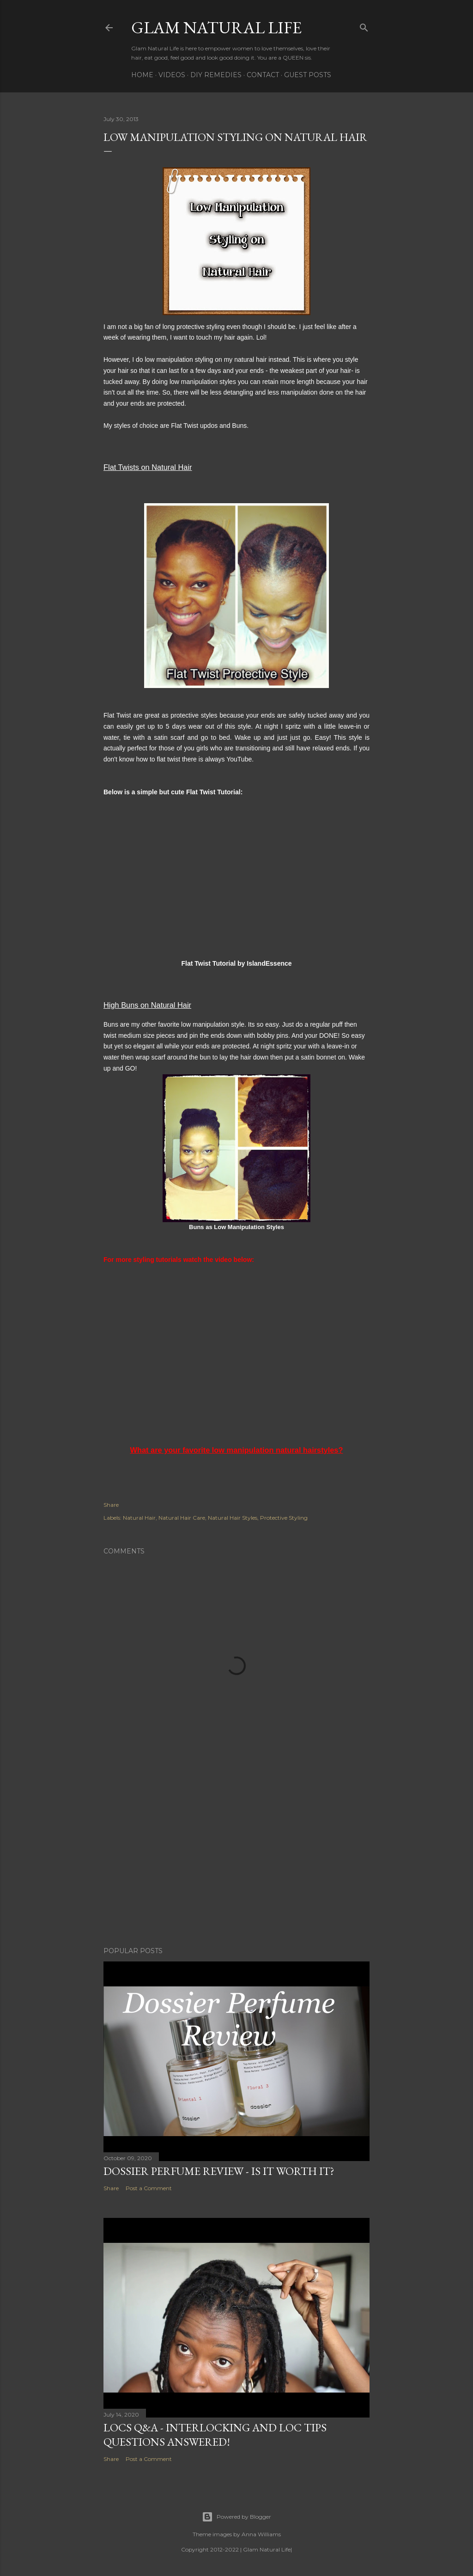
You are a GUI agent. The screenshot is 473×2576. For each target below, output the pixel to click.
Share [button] (111, 1504)
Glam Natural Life (216, 27)
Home (142, 75)
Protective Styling (284, 1517)
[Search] (364, 26)
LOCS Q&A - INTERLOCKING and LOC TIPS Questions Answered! (215, 2434)
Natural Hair (139, 1517)
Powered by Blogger (236, 2516)
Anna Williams (261, 2534)
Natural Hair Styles (232, 1517)
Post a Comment (149, 2188)
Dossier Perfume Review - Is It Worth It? (218, 2171)
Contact (263, 75)
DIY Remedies (216, 75)
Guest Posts (307, 75)
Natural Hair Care (181, 1517)
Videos (171, 75)
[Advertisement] (236, 1859)
